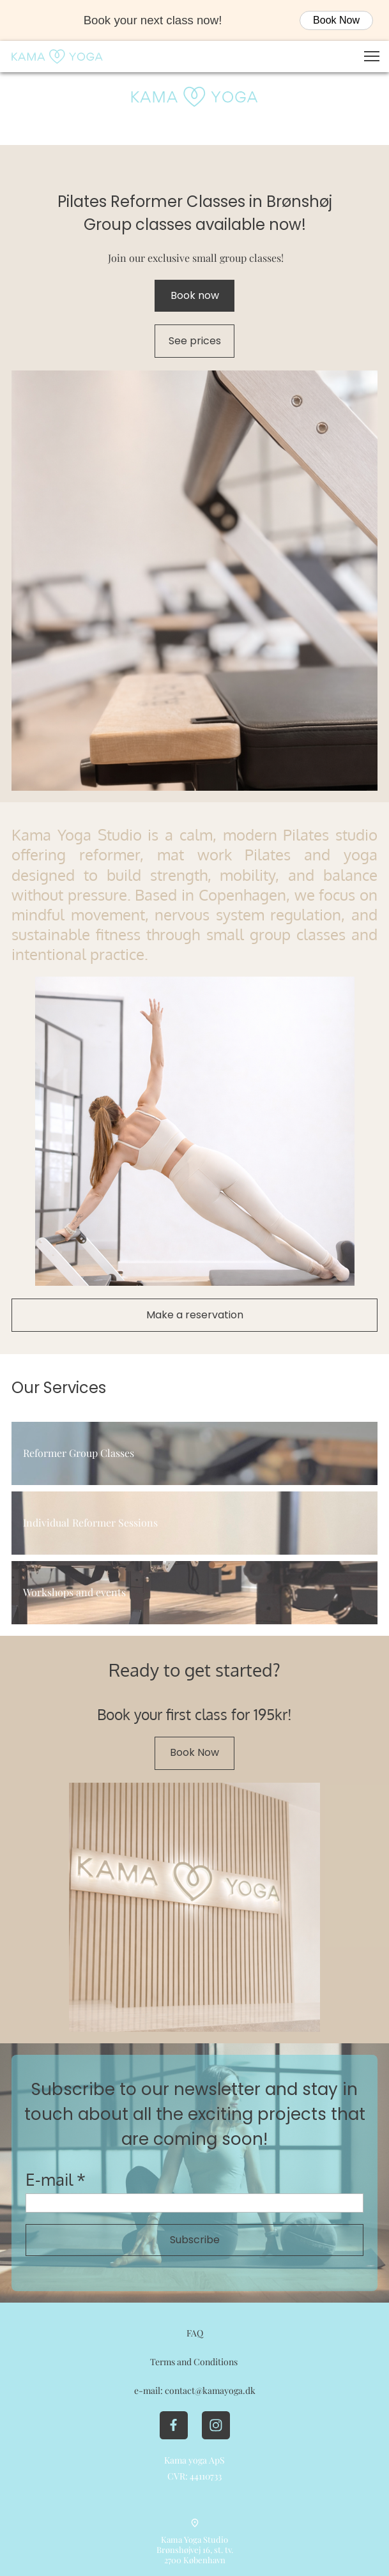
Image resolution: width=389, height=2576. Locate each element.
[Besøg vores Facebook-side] (174, 2425)
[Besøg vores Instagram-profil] (216, 2425)
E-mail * (56, 2179)
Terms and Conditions (195, 2362)
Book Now (336, 20)
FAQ (195, 2333)
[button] (372, 56)
